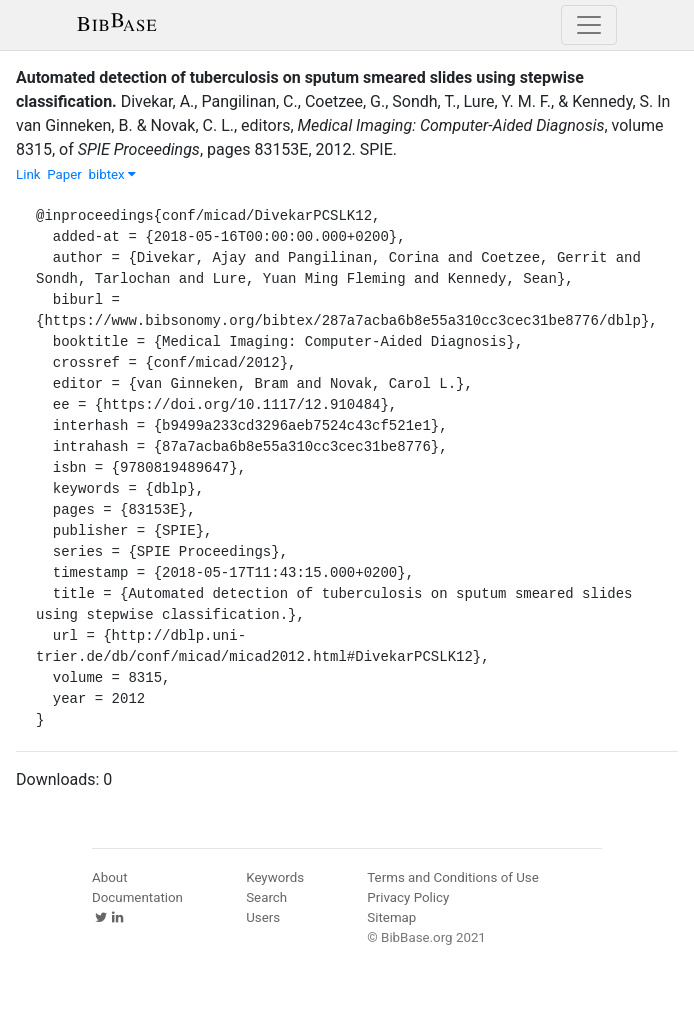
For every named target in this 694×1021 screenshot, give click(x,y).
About (110, 877)
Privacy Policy (408, 897)
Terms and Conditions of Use (452, 877)
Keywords (275, 877)
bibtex (112, 174)
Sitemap (391, 917)
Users (263, 917)
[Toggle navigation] (589, 25)
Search (266, 897)
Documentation (137, 897)
